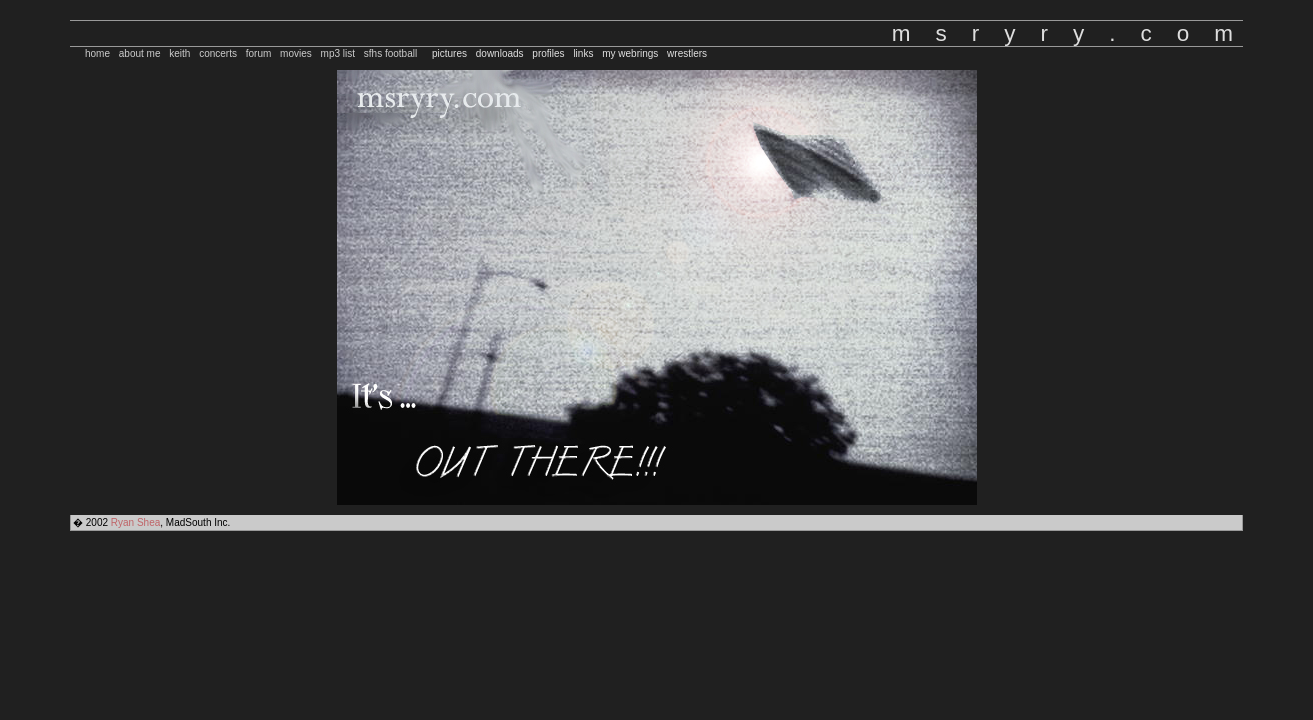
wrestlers (687, 53)
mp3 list (338, 53)
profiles (548, 53)
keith (179, 53)
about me (140, 53)
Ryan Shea (135, 522)
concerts (218, 53)
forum (259, 53)
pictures (449, 53)
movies (296, 53)
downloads (500, 53)
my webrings (630, 53)
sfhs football (390, 53)
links (583, 53)
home (97, 53)
